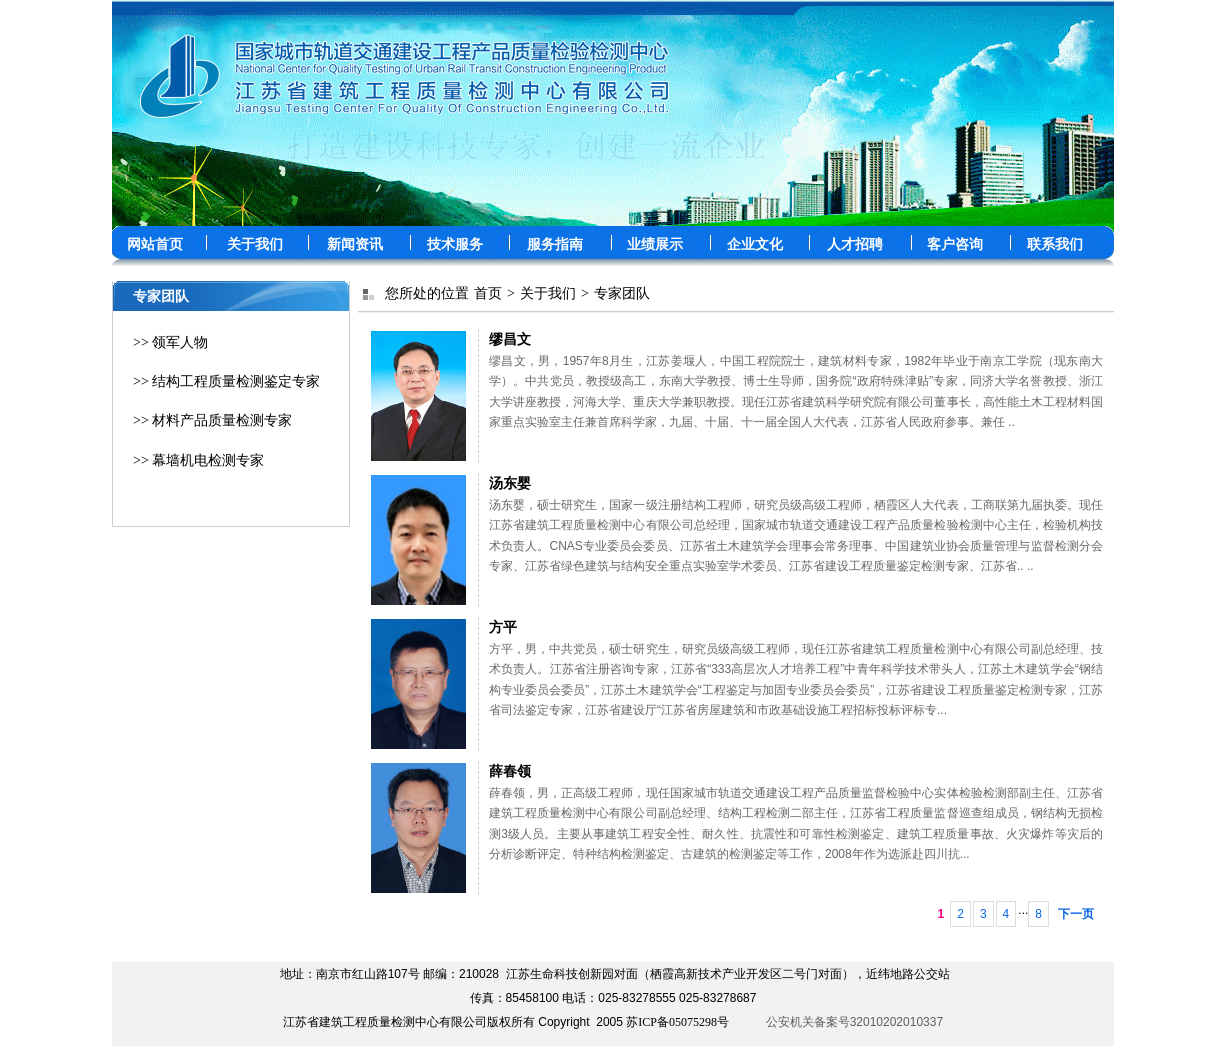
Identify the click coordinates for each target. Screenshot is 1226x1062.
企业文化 (755, 244)
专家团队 (622, 293)
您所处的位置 (427, 293)
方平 (503, 627)
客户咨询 (955, 244)
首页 (488, 293)
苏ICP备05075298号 (677, 1022)
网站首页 (155, 244)
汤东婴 (510, 483)
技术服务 (455, 244)
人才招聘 (855, 244)
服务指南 (555, 244)
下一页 (1076, 914)
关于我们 (255, 244)
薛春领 (510, 771)
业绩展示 (655, 244)
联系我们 (1055, 244)
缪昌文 (510, 339)
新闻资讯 (355, 244)
